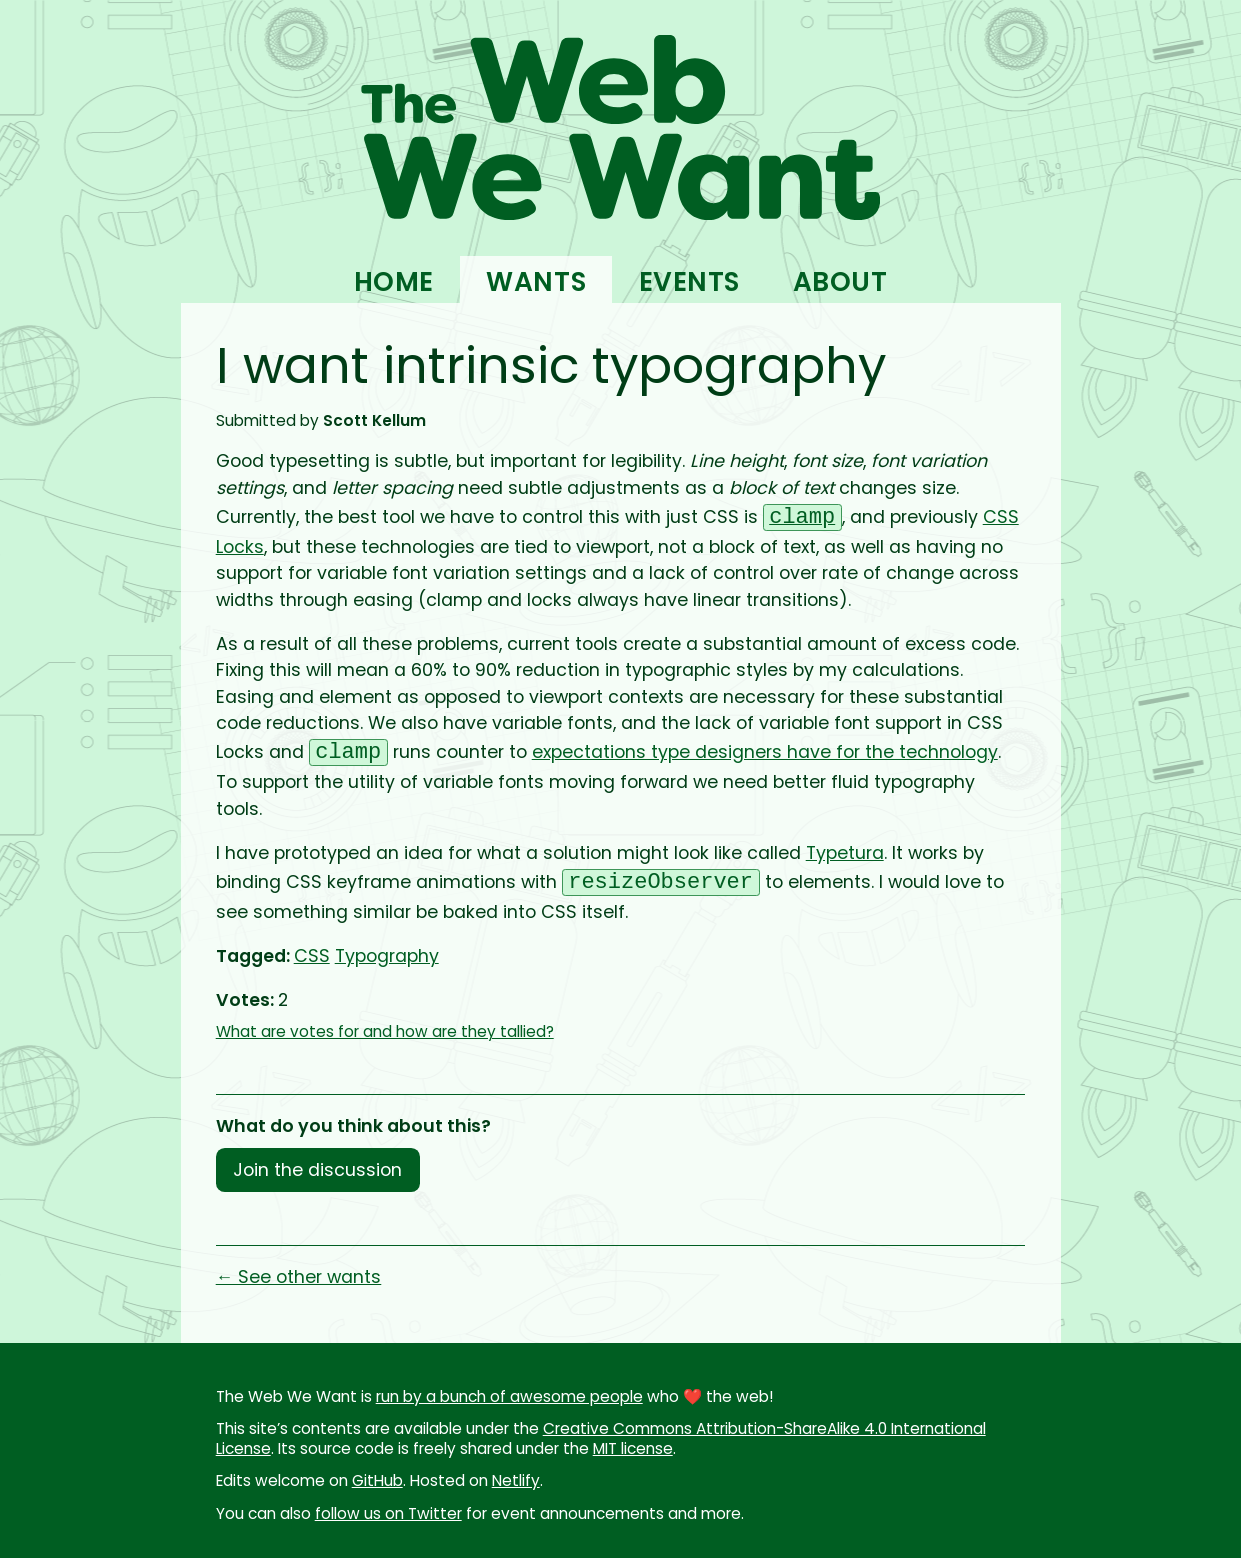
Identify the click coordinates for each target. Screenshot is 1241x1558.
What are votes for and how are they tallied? (385, 1031)
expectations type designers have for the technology (765, 755)
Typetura (845, 853)
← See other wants (299, 1277)
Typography (387, 956)
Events (689, 281)
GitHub (377, 1480)
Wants (536, 281)
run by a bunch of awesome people (509, 1396)
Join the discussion (317, 1170)
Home (394, 281)
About (840, 281)
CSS (312, 956)
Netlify (516, 1480)
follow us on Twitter (388, 1513)
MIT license (633, 1448)
